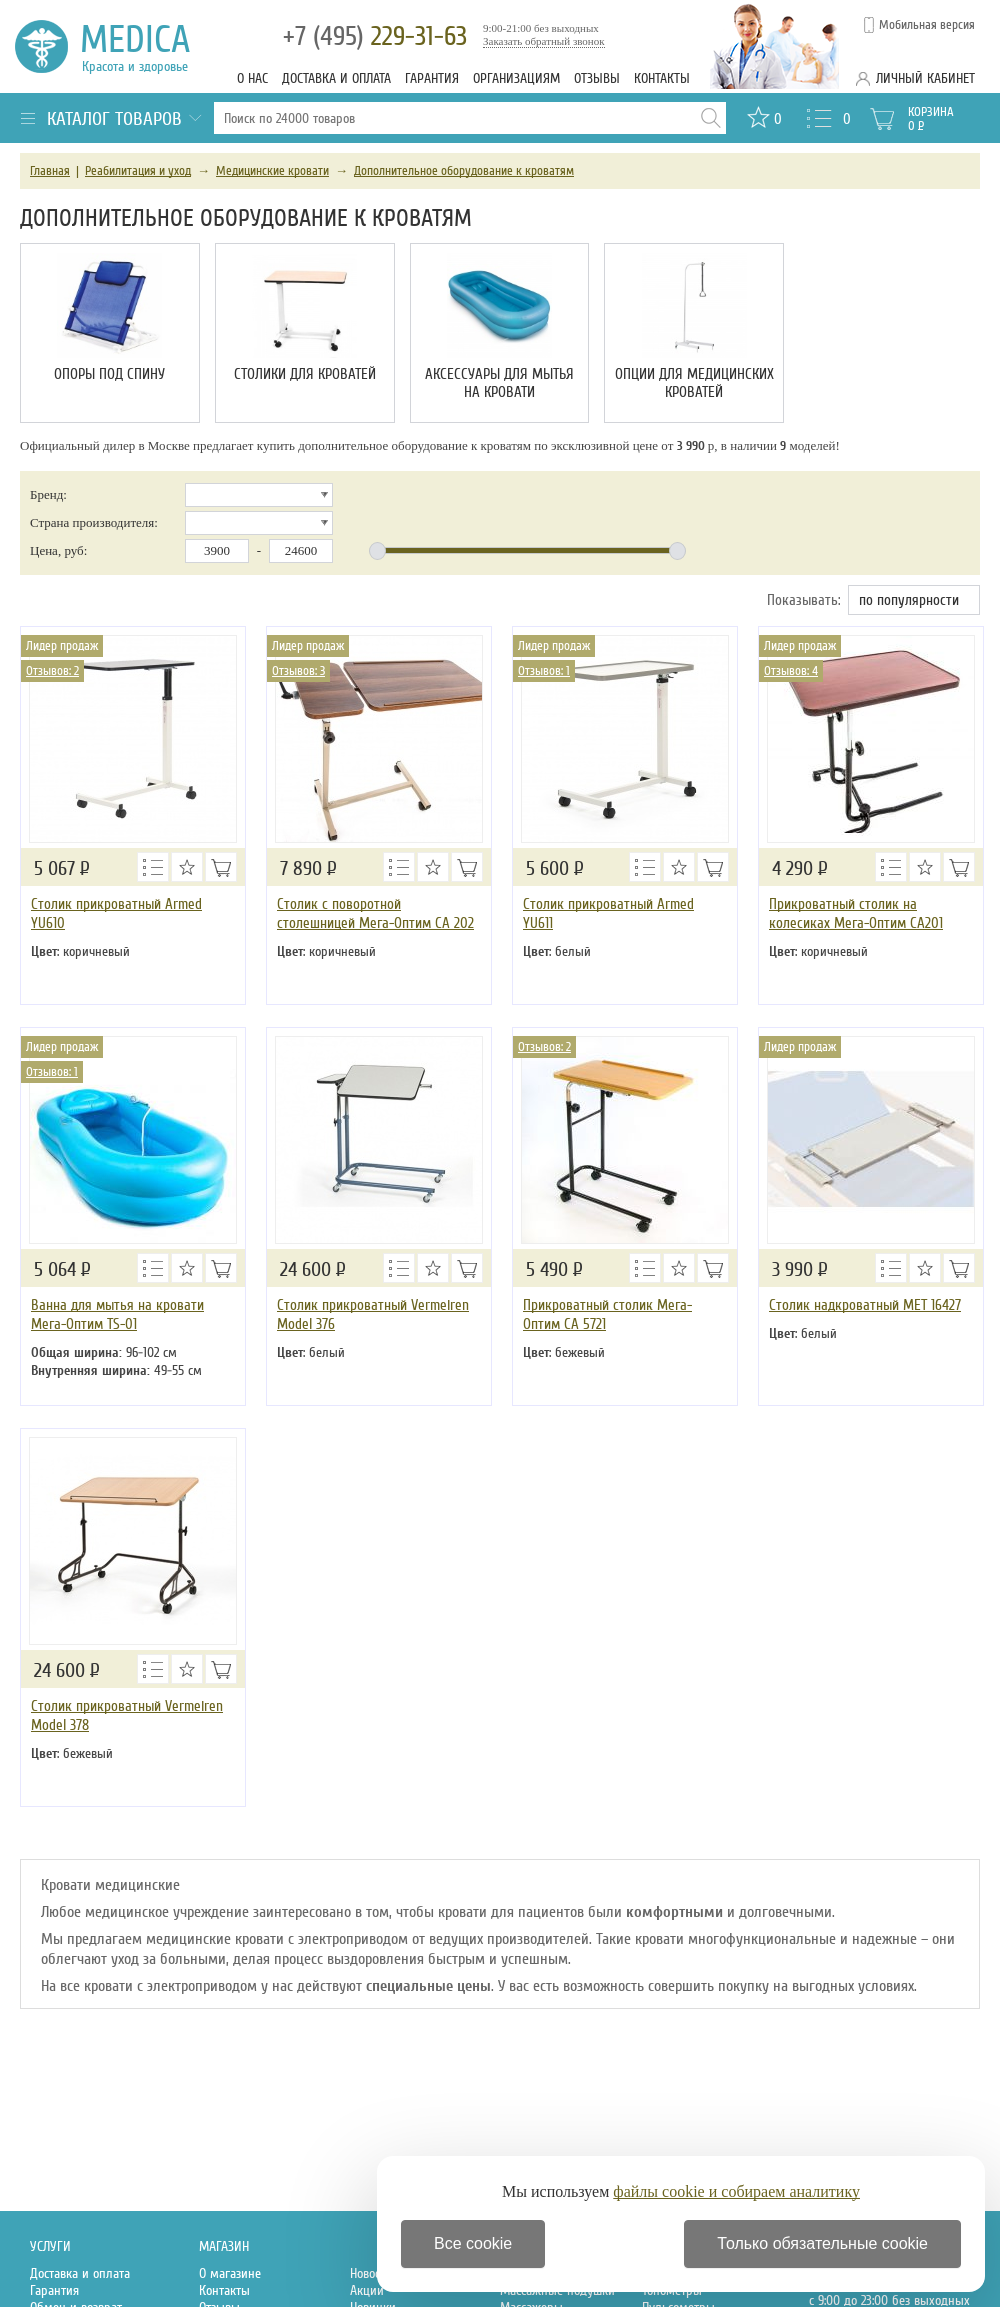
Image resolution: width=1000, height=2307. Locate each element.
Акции (367, 2290)
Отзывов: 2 (52, 671)
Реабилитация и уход (138, 171)
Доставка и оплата (336, 78)
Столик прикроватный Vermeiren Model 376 (373, 1314)
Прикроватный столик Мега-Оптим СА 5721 (607, 1314)
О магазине (230, 2273)
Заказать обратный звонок (544, 41)
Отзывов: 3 (298, 671)
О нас (252, 78)
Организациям (516, 78)
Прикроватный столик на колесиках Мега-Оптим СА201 (856, 913)
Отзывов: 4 (791, 671)
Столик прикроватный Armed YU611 (608, 913)
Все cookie (473, 2243)
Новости (371, 2273)
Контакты (662, 78)
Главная (50, 171)
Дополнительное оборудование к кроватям (464, 171)
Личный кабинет (925, 78)
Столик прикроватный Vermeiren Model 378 (127, 1715)
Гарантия (432, 78)
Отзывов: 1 (544, 671)
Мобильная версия (927, 25)
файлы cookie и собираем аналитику (736, 2191)
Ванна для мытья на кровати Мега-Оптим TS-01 (117, 1314)
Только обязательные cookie (822, 2243)
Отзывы (597, 78)
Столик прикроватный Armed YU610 (116, 913)
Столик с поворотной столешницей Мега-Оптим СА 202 (375, 913)
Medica (146, 46)
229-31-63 (375, 36)
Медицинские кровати (272, 171)
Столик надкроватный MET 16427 (865, 1305)
